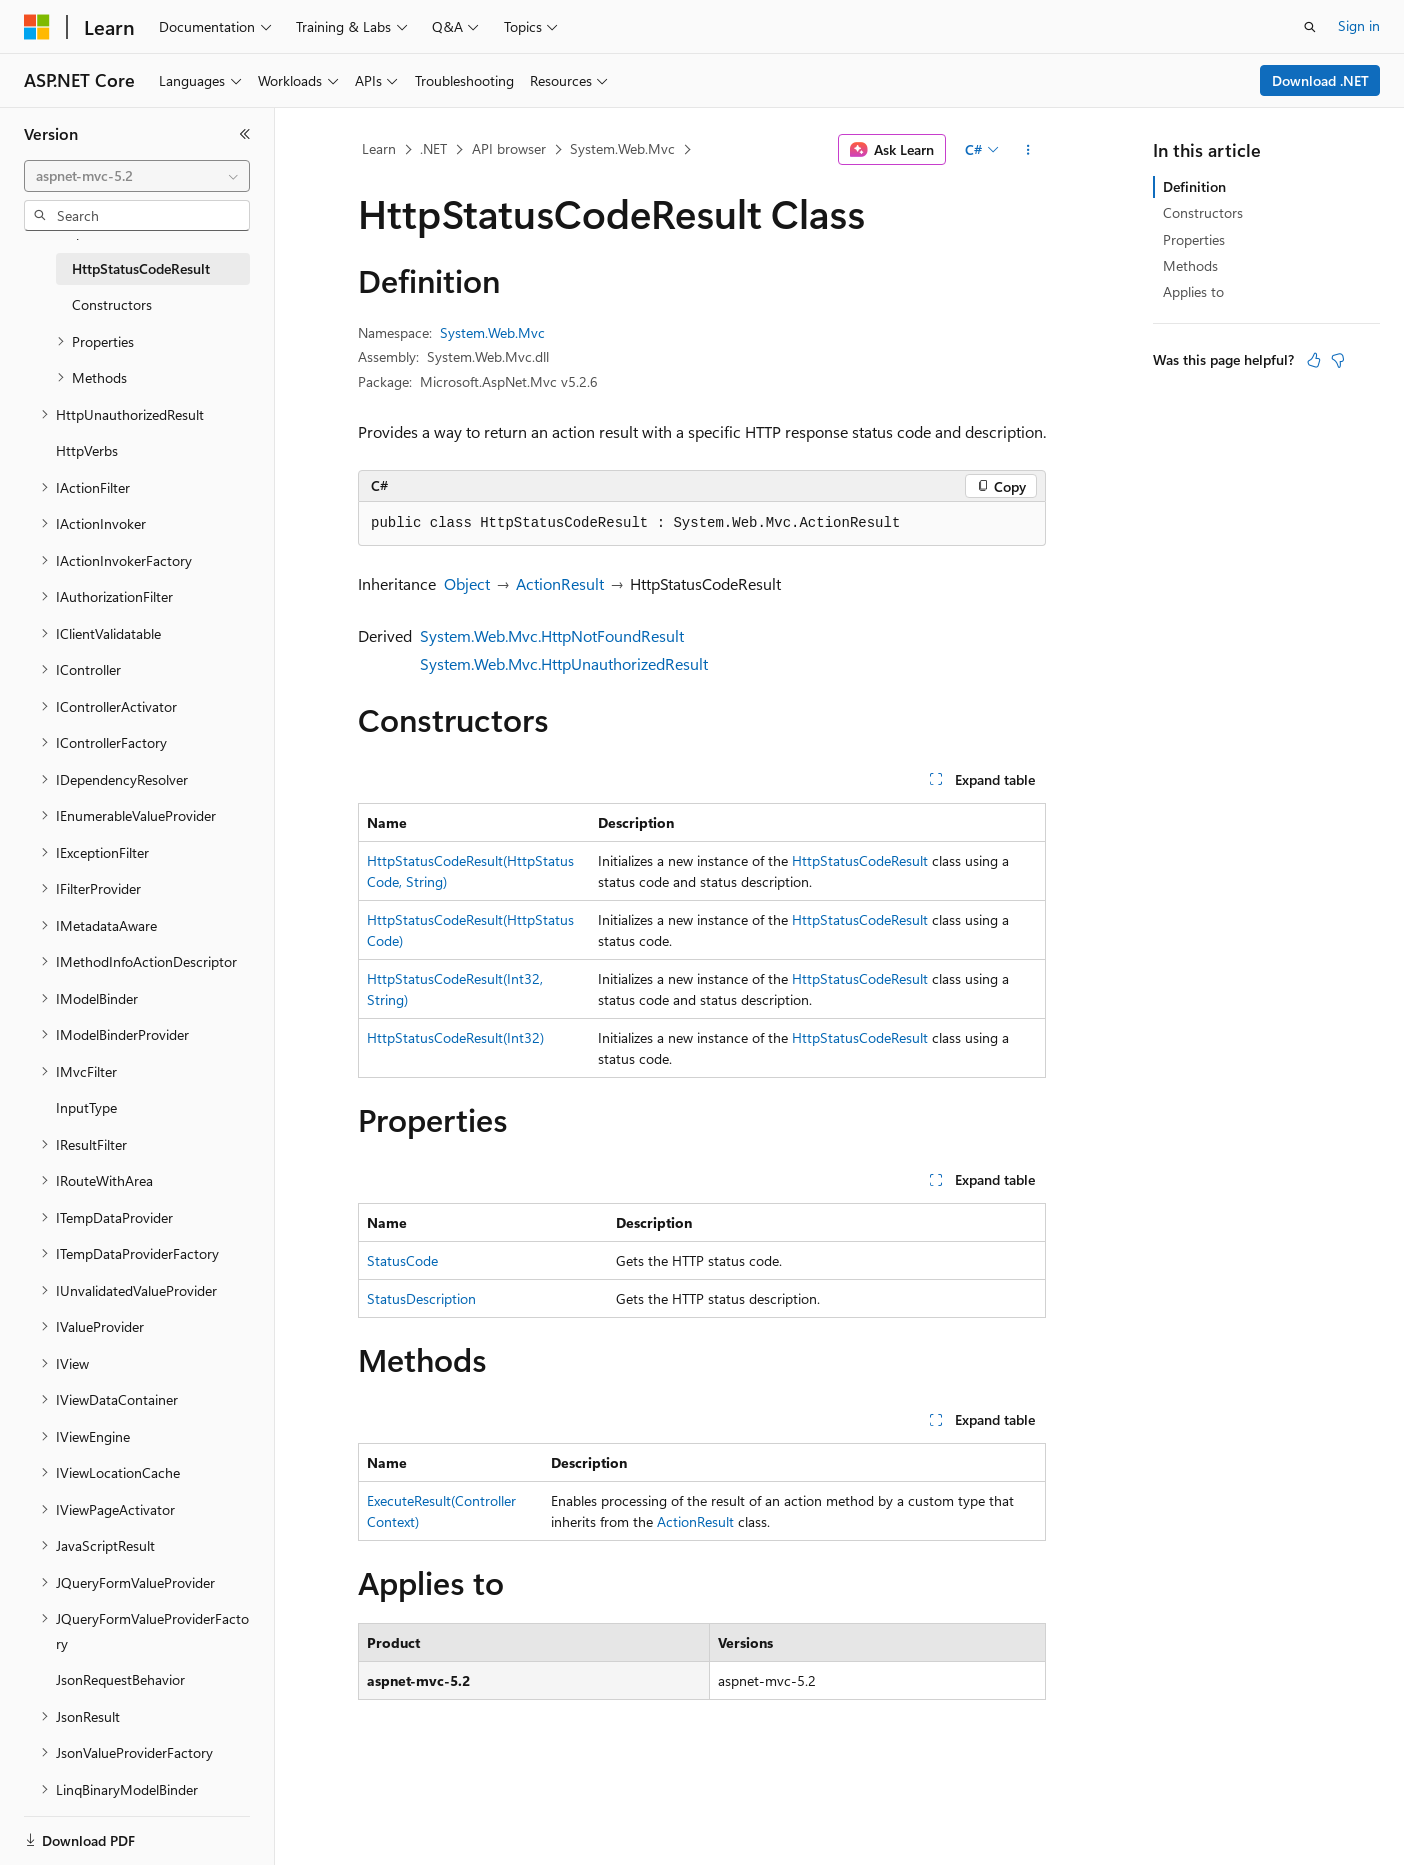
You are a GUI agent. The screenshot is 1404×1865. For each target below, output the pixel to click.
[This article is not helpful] (1338, 360)
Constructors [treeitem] (112, 304)
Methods (1190, 265)
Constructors (1203, 212)
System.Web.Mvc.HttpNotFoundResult (552, 635)
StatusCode (402, 1260)
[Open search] (1310, 27)
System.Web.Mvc (622, 148)
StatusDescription (421, 1298)
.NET (433, 148)
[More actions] (1028, 150)
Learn (379, 148)
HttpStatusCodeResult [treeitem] (141, 268)
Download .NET (1320, 80)
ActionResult (560, 583)
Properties (1194, 239)
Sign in (1359, 25)
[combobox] (137, 176)
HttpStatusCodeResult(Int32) (455, 1037)
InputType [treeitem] (86, 1107)
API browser (509, 148)
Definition (1194, 186)
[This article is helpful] (1314, 360)
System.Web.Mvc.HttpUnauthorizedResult (564, 663)
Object (467, 583)
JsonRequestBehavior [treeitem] (120, 1679)
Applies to (1193, 291)
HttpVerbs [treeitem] (87, 450)
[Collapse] (245, 134)
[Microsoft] (37, 27)
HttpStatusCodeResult (860, 860)
